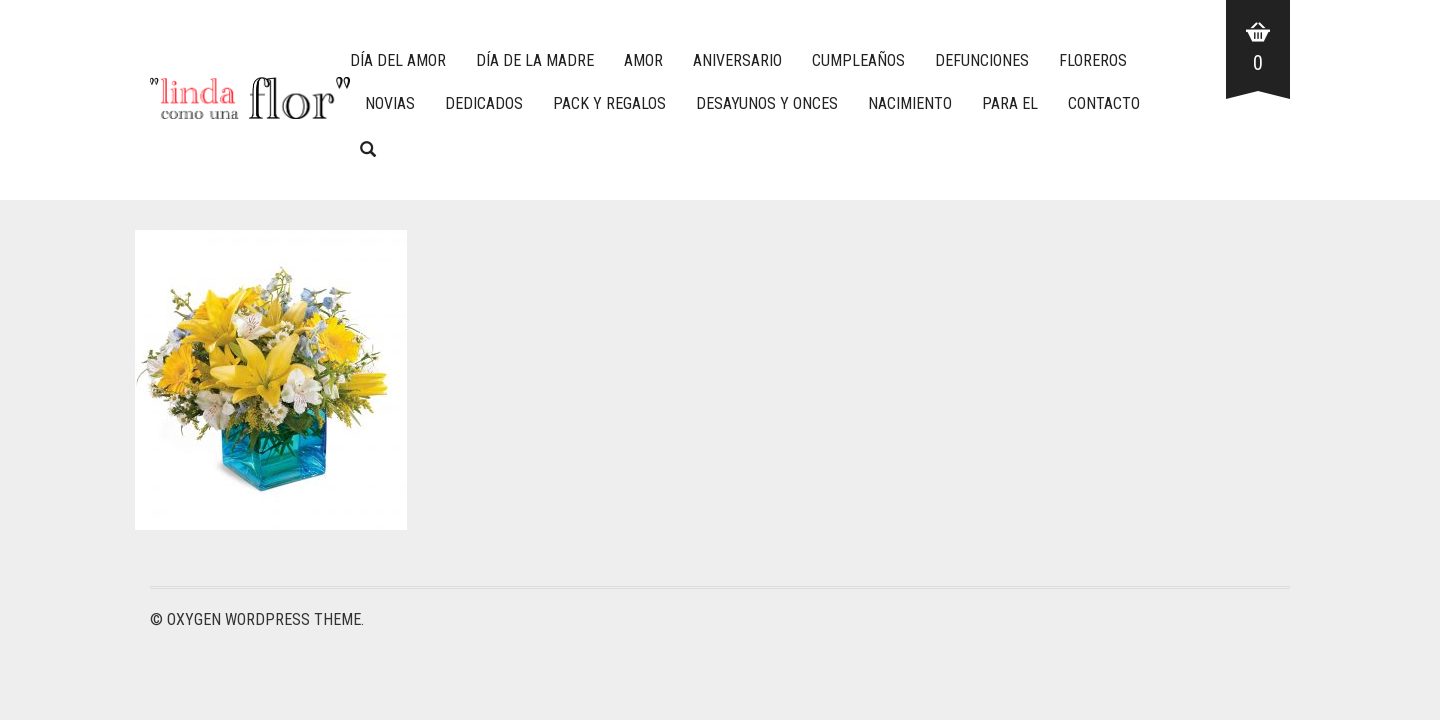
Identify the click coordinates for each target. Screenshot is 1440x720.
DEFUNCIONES (982, 60)
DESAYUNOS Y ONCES (767, 103)
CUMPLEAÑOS (858, 60)
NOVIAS (390, 103)
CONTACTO (1104, 103)
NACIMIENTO (910, 103)
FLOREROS (1093, 60)
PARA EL (1010, 103)
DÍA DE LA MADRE (535, 60)
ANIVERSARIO (737, 60)
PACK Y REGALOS (609, 103)
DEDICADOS (484, 103)
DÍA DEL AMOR (398, 60)
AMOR (643, 60)
